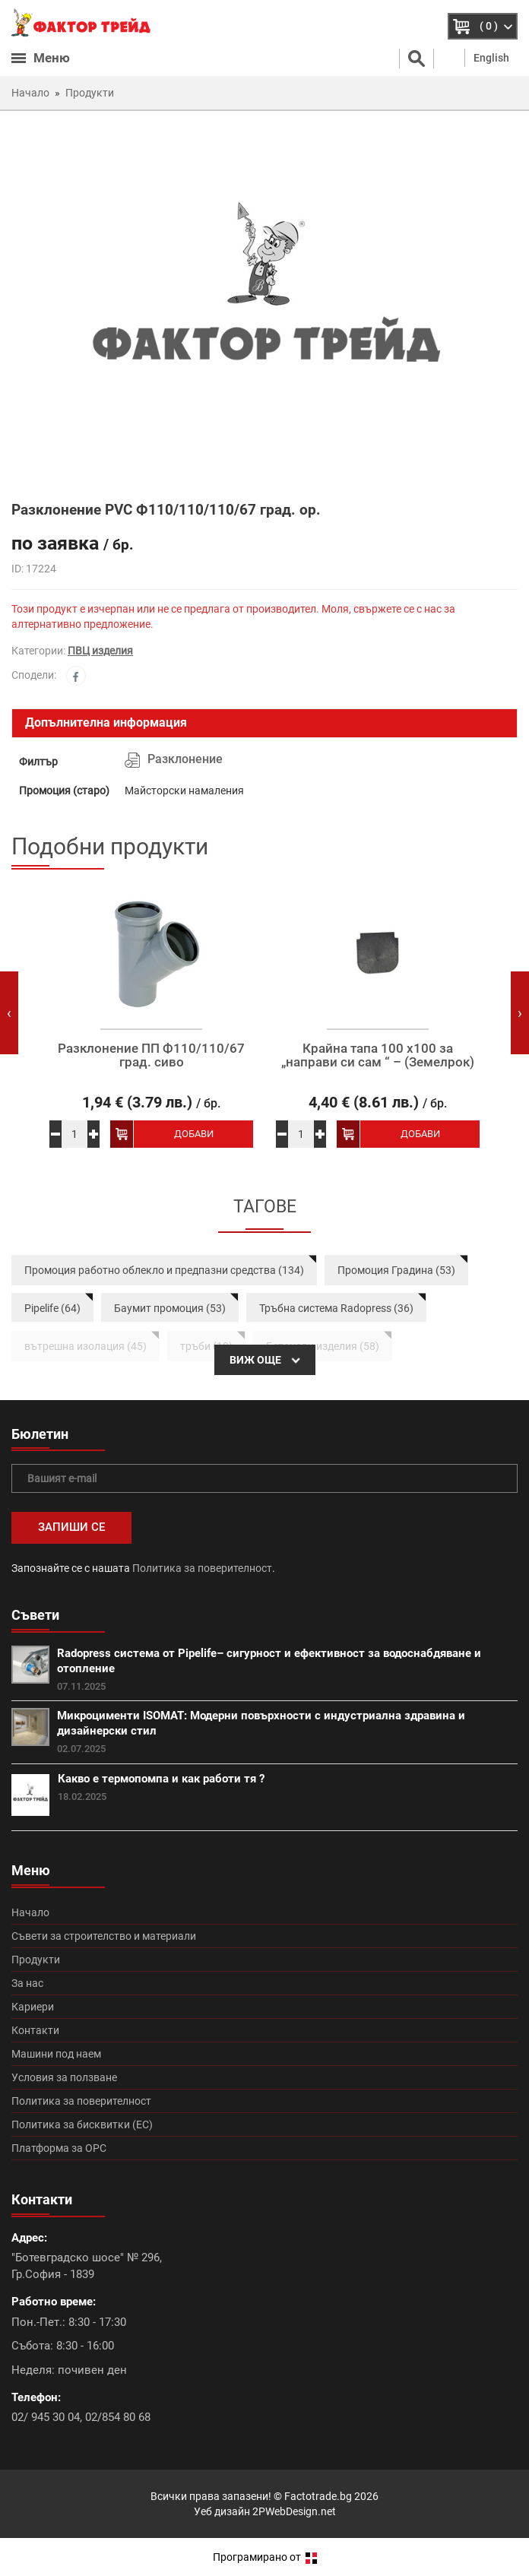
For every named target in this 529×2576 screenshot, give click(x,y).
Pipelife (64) (52, 1308)
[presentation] (9, 1012)
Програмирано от (265, 2557)
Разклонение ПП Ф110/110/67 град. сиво (151, 1055)
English (491, 58)
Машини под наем (56, 2054)
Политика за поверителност (202, 1568)
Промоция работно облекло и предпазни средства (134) (164, 1270)
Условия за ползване (64, 2077)
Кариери (32, 2007)
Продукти (35, 1959)
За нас (27, 1983)
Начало (30, 1912)
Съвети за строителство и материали (103, 1936)
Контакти (35, 2030)
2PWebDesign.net (294, 2511)
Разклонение (185, 759)
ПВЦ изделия (100, 651)
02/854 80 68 (117, 2417)
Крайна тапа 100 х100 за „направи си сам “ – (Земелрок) (377, 1055)
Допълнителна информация (106, 722)
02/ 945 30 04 (45, 2417)
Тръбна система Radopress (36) (336, 1308)
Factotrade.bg (318, 2496)
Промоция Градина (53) (396, 1270)
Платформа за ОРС (58, 2148)
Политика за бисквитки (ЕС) (82, 2124)
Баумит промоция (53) (170, 1308)
